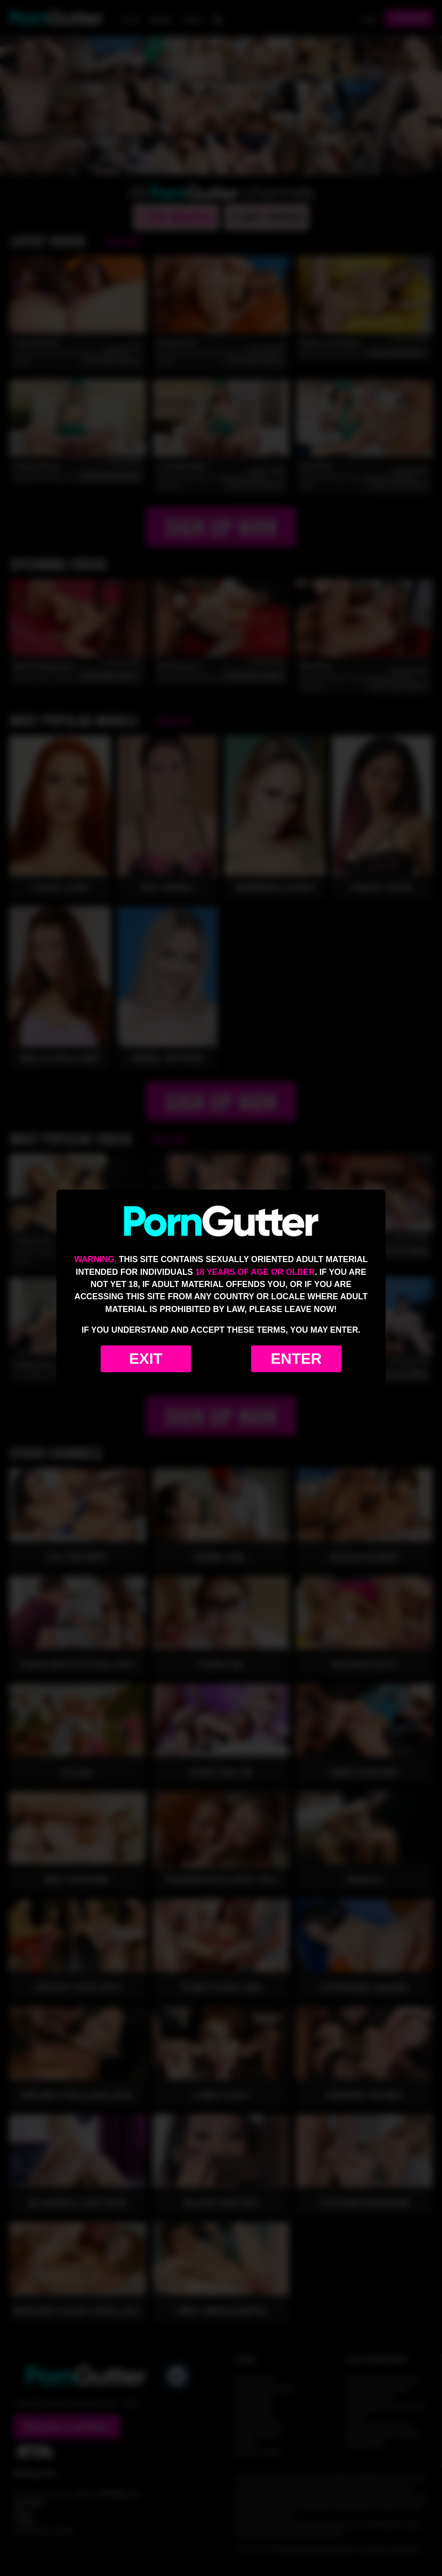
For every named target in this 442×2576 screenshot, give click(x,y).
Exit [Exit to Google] (145, 1358)
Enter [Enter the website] (296, 1358)
